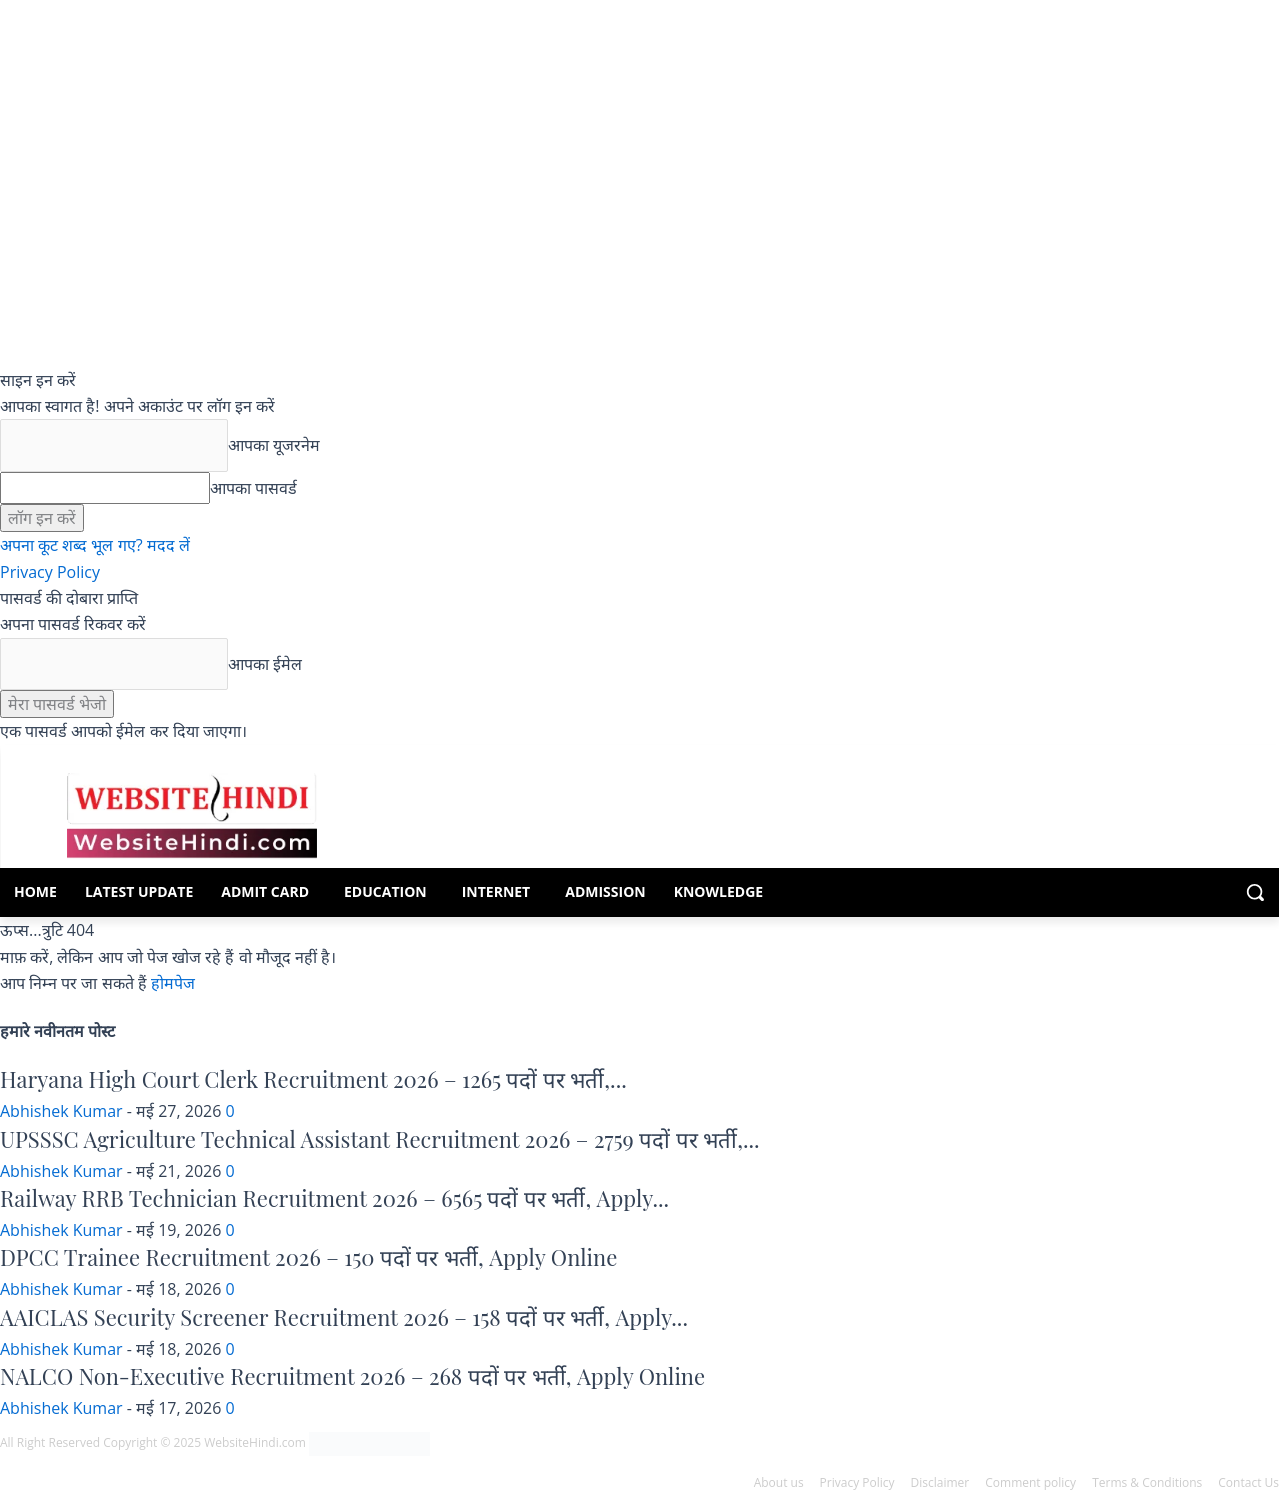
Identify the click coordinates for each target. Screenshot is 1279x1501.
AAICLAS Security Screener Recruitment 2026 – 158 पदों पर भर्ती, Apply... (344, 1317)
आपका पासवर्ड (253, 488)
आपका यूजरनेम (274, 445)
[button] (1255, 892)
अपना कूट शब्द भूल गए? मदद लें (95, 545)
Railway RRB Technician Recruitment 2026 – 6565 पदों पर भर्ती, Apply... (334, 1198)
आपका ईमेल (265, 664)
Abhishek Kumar (61, 1111)
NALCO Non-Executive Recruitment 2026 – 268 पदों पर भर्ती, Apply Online (352, 1376)
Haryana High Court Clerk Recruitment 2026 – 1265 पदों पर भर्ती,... (313, 1079)
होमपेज (173, 983)
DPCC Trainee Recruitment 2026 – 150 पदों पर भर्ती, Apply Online (308, 1257)
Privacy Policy (50, 572)
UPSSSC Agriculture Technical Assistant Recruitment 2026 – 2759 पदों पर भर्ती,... (380, 1139)
